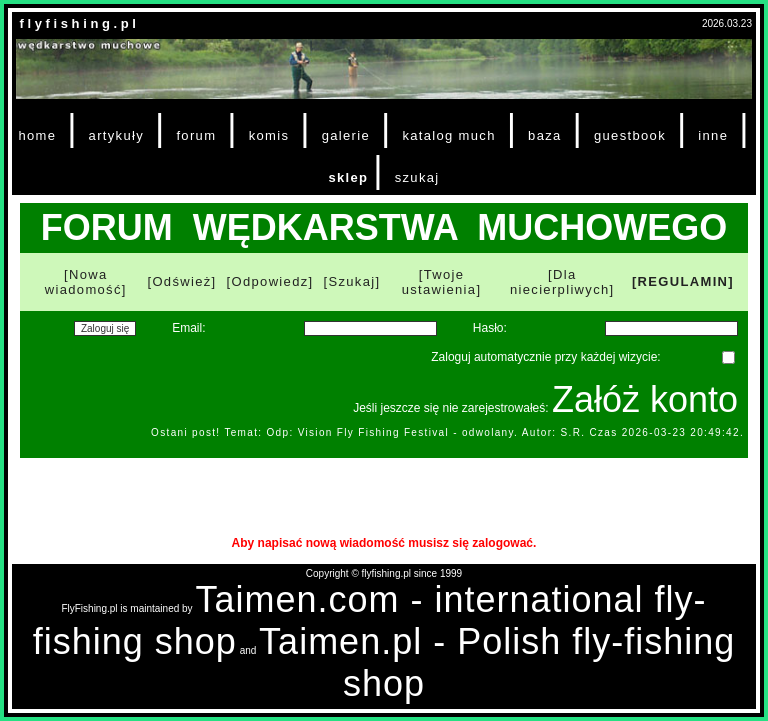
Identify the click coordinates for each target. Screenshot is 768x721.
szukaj (417, 177)
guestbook (630, 135)
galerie (346, 135)
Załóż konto (645, 399)
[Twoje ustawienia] (442, 282)
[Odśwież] (181, 281)
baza (545, 135)
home (37, 135)
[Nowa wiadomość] (86, 282)
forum (196, 135)
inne (713, 135)
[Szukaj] (352, 281)
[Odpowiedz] (270, 281)
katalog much (448, 135)
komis (269, 135)
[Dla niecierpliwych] (562, 282)
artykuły (116, 135)
